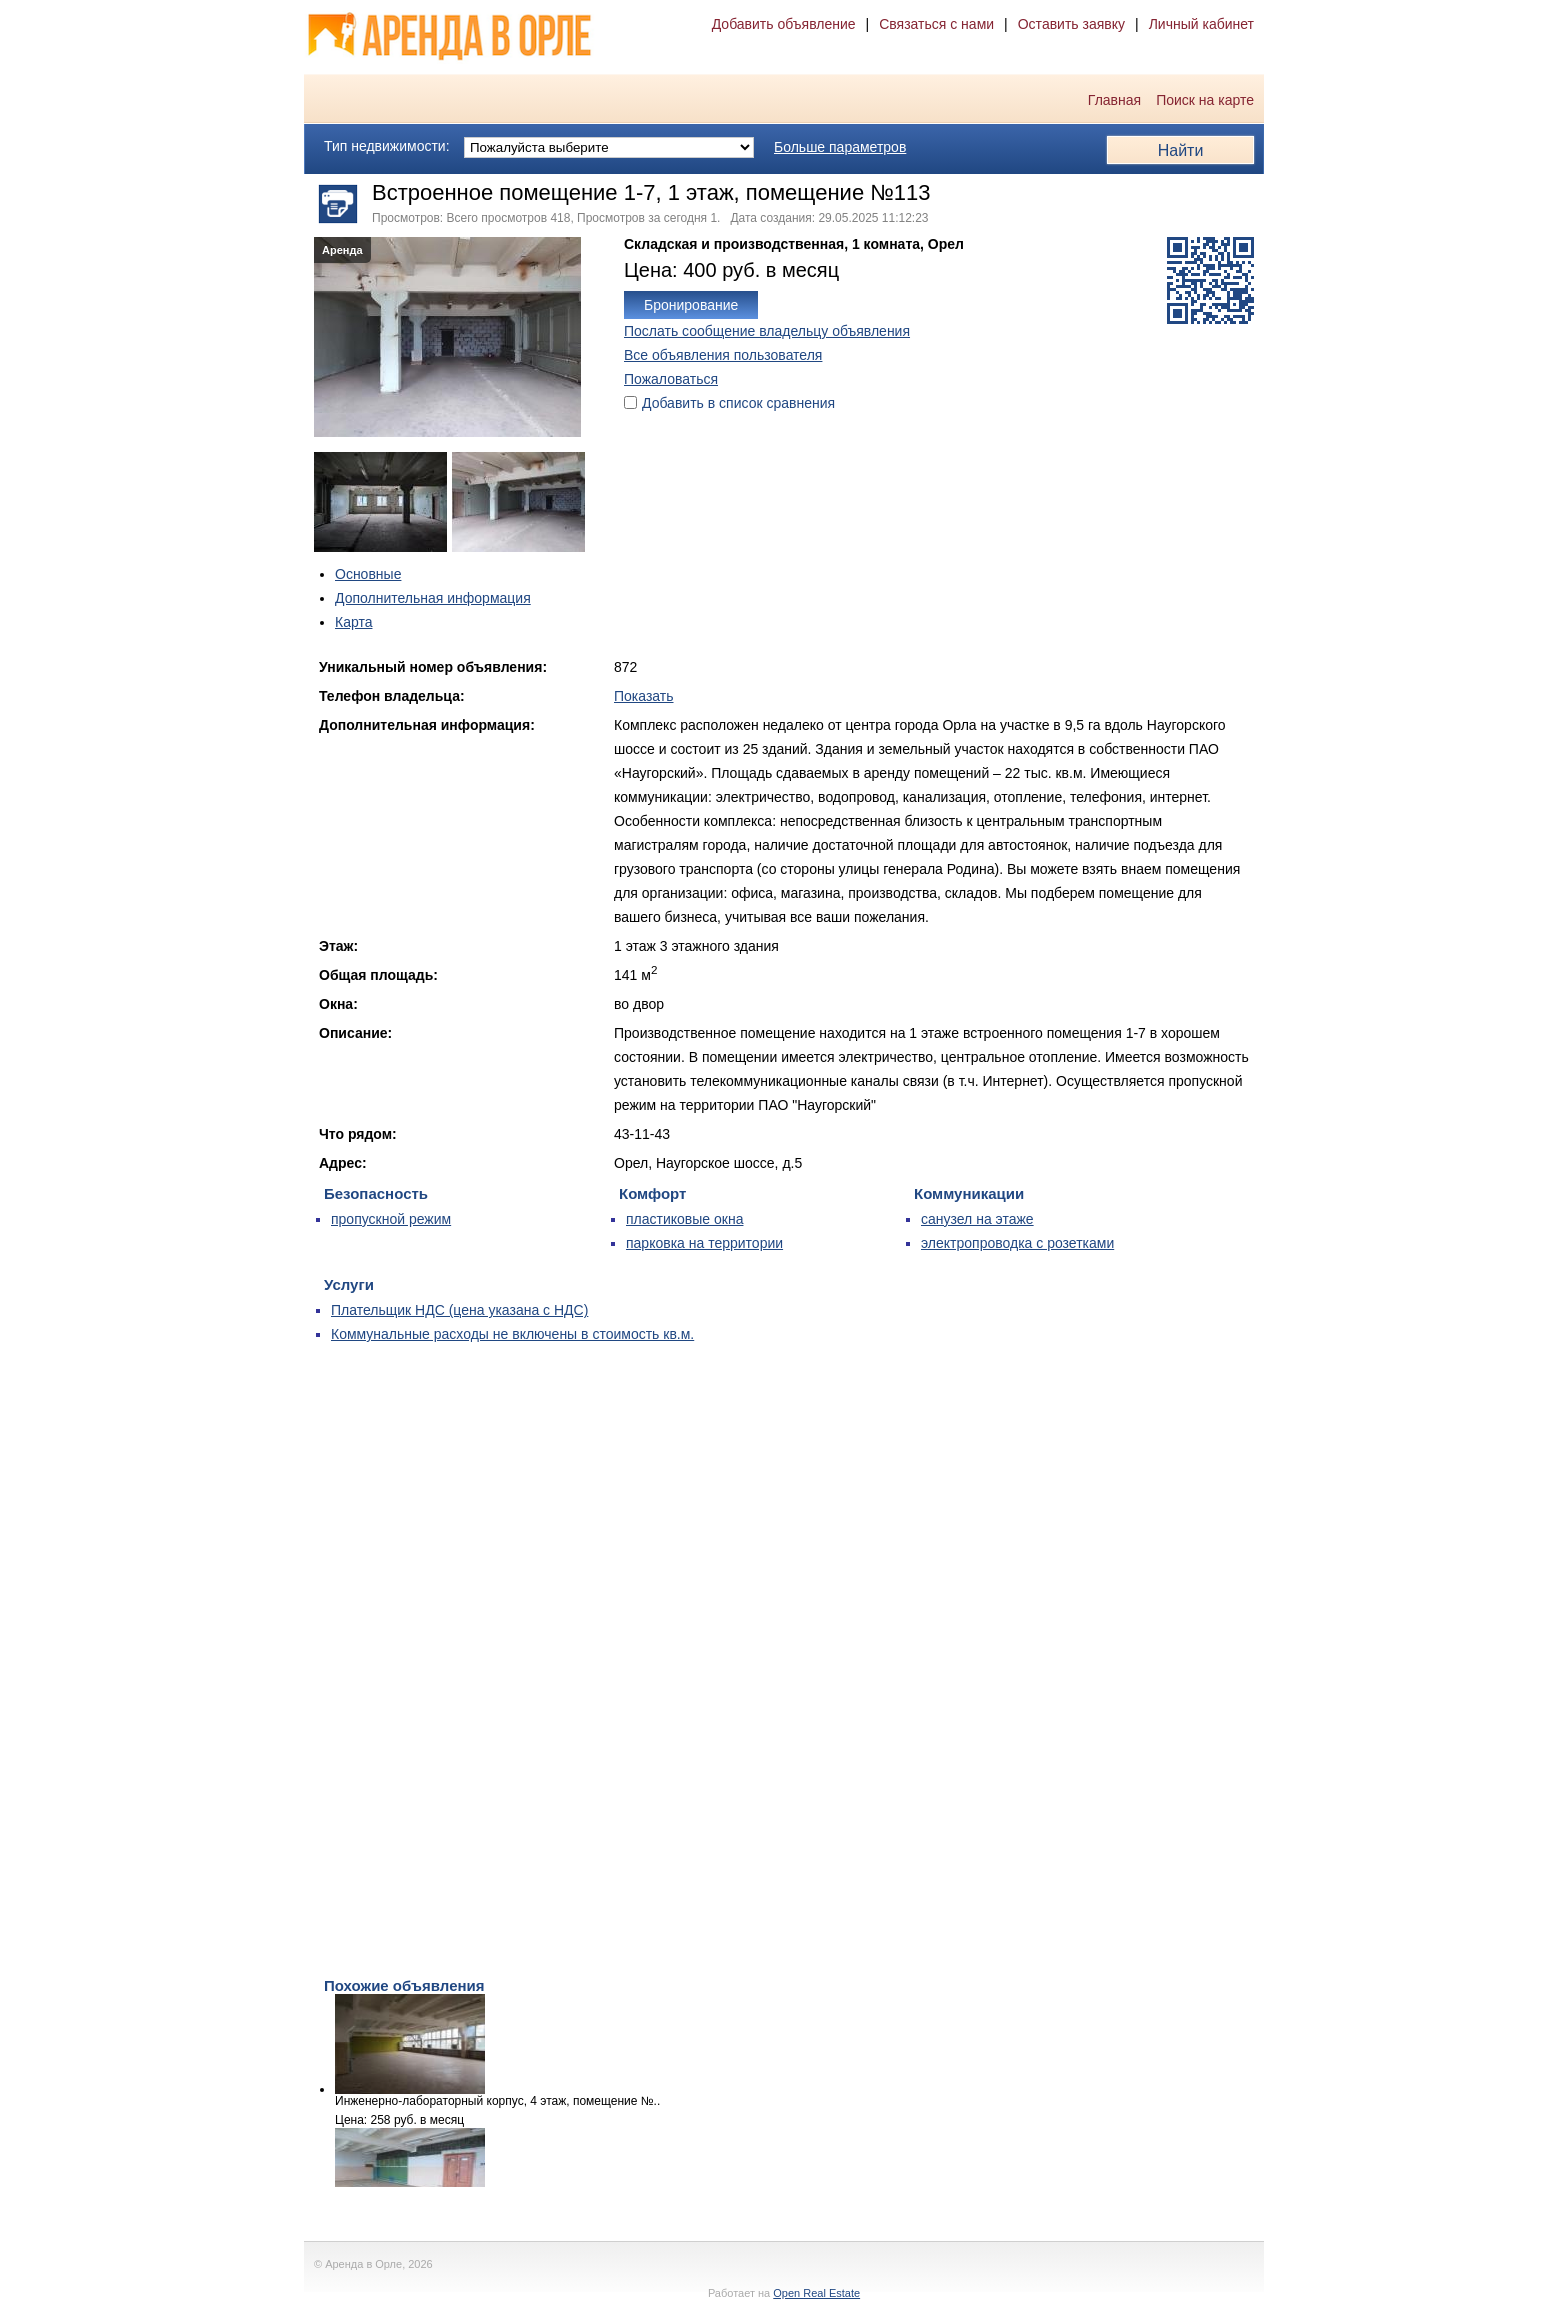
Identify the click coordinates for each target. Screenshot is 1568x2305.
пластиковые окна (684, 1219)
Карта (353, 622)
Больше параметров (840, 147)
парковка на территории (704, 1243)
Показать (644, 696)
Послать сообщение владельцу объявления (767, 331)
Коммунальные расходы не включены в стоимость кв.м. (512, 1334)
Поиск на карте (1205, 100)
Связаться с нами (936, 24)
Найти (1181, 150)
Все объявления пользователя (723, 355)
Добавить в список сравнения (738, 403)
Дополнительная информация (433, 598)
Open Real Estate (816, 2293)
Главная (1114, 100)
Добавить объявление (784, 24)
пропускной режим (391, 1219)
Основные (368, 574)
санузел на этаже (977, 1219)
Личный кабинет (1201, 24)
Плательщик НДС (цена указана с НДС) (459, 1310)
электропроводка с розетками (1017, 1243)
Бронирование (691, 305)
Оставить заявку (1071, 24)
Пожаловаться (671, 379)
